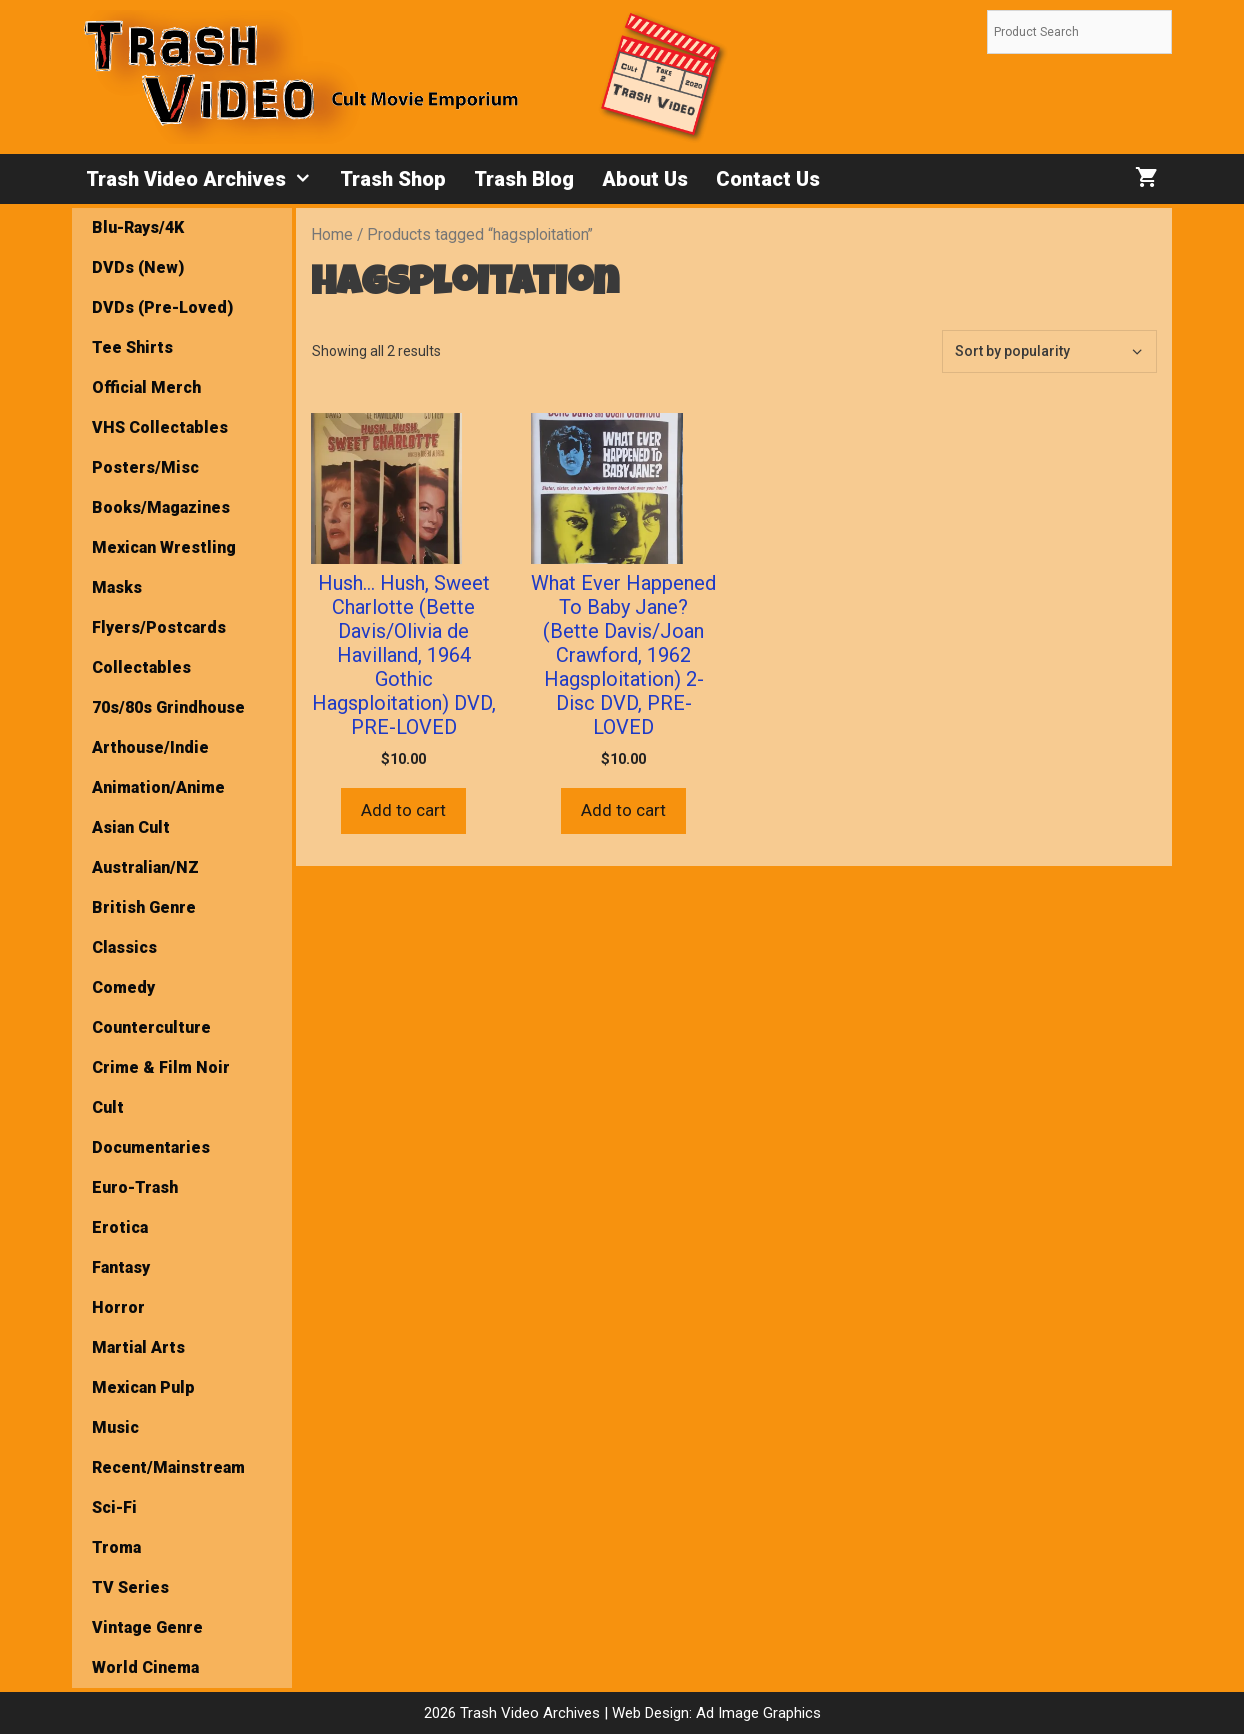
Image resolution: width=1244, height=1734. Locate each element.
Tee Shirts (132, 347)
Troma (116, 1547)
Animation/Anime (158, 787)
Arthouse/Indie (150, 747)
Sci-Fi (114, 1507)
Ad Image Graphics (756, 1713)
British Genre (144, 907)
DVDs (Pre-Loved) (162, 307)
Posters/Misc (145, 467)
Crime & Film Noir (161, 1067)
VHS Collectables (160, 427)
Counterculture (151, 1027)
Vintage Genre (147, 1627)
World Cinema (145, 1667)
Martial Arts (138, 1347)
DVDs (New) (138, 267)
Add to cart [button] (403, 810)
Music (115, 1427)
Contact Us (768, 179)
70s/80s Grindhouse (168, 707)
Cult (108, 1107)
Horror (118, 1307)
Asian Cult (131, 827)
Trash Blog (524, 179)
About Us (645, 179)
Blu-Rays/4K (138, 227)
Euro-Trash (135, 1187)
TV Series (130, 1587)
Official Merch (146, 387)
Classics (124, 947)
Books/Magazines (161, 507)
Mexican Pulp (143, 1387)
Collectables (141, 667)
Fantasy (121, 1267)
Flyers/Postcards (159, 627)
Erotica (120, 1227)
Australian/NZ (145, 867)
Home (332, 234)
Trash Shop (393, 179)
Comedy (123, 987)
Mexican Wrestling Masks (164, 567)
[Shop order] (1049, 351)
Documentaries (151, 1147)
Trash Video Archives (206, 179)
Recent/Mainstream (168, 1467)
